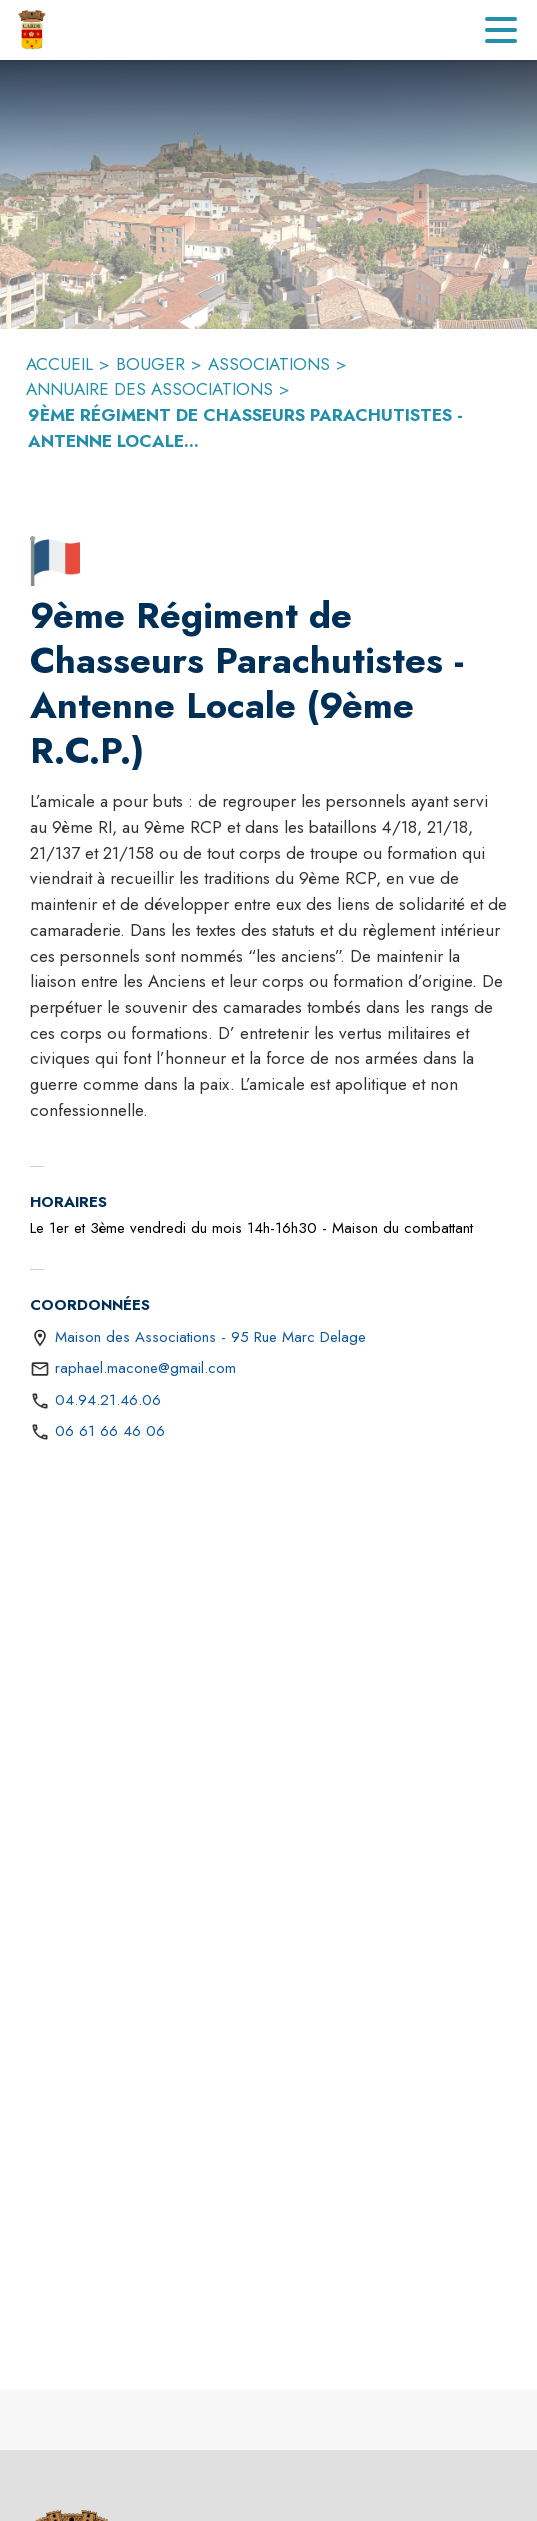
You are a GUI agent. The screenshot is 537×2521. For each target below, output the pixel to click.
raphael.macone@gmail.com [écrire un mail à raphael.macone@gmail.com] (145, 1368)
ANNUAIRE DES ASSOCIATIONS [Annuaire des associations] (149, 389)
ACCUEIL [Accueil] (59, 364)
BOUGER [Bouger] (150, 364)
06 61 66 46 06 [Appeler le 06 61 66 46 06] (110, 1431)
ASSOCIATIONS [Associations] (269, 364)
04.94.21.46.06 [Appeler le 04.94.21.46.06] (108, 1400)
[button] (55, 561)
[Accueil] (31, 30)
